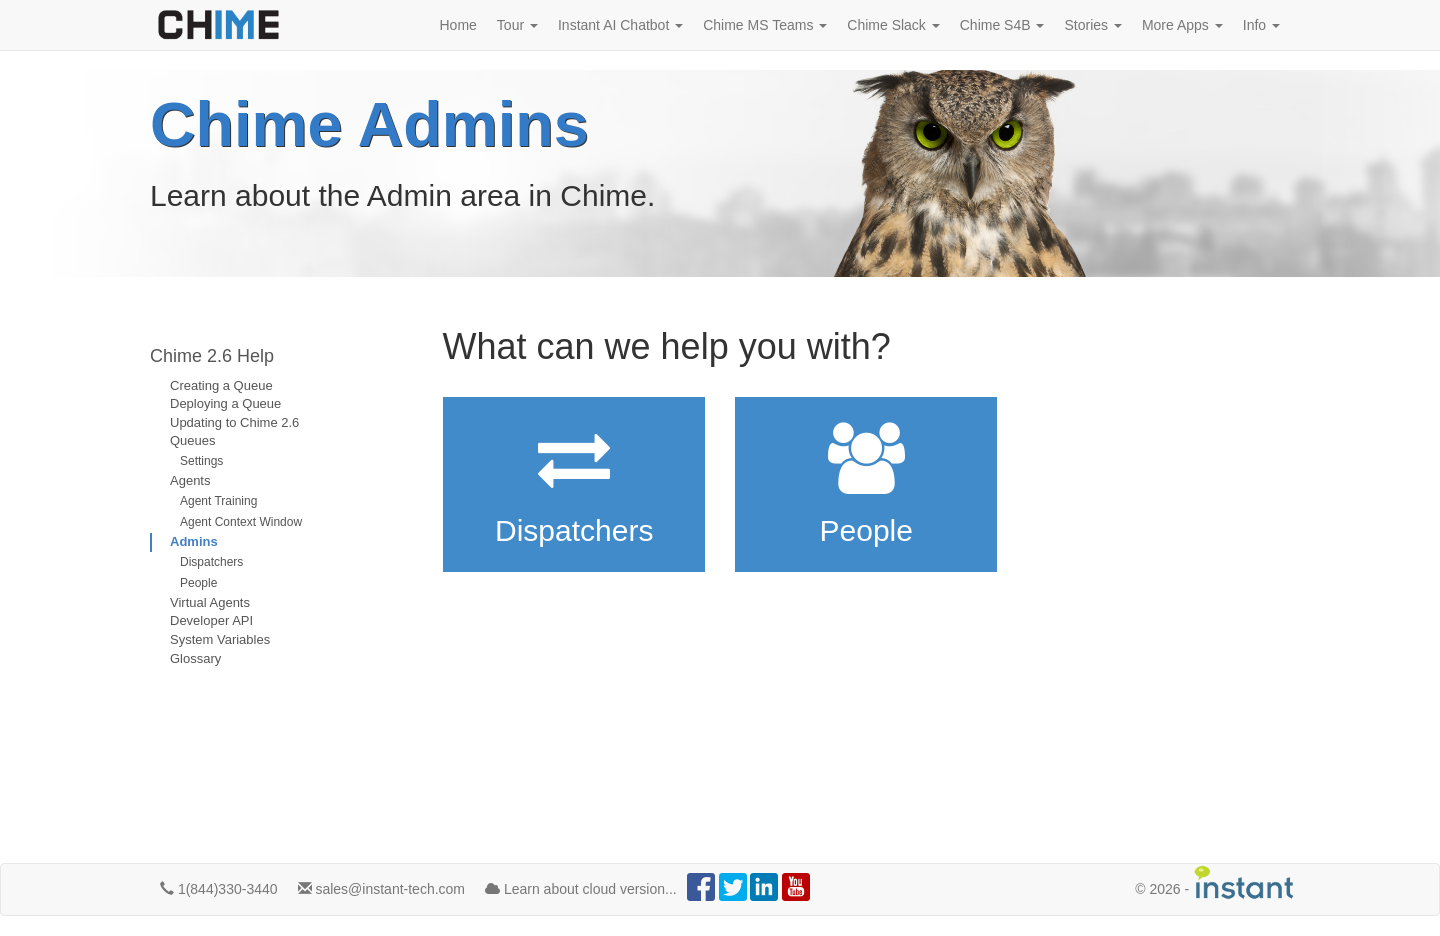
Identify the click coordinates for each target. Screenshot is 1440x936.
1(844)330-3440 (219, 889)
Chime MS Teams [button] (765, 25)
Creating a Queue (221, 385)
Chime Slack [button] (893, 25)
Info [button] (1261, 25)
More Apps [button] (1182, 25)
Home (458, 25)
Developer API (211, 620)
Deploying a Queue (225, 403)
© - (1215, 882)
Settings (201, 461)
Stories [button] (1092, 25)
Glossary (195, 658)
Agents (190, 480)
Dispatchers (211, 562)
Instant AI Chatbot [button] (620, 25)
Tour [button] (517, 25)
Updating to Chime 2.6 (234, 422)
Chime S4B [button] (1002, 25)
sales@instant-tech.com (382, 889)
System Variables (220, 639)
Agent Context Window (241, 522)
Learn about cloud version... (581, 889)
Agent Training (218, 501)
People (198, 583)
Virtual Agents (210, 602)
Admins (194, 541)
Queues (193, 440)
